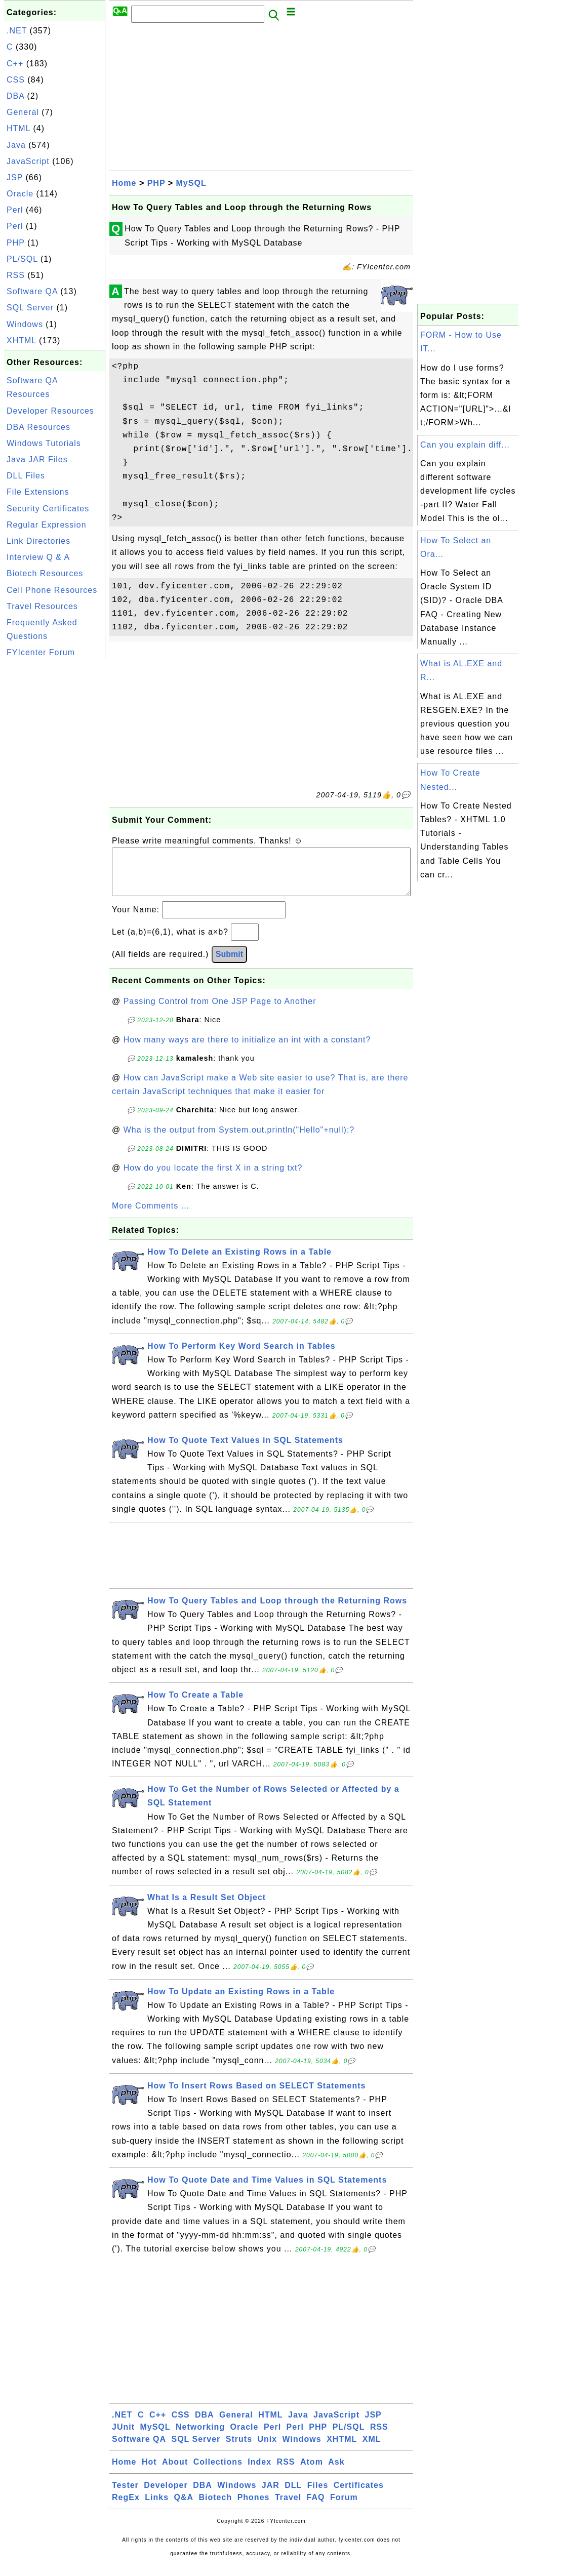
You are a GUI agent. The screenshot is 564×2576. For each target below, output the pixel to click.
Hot (149, 2472)
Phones (253, 2507)
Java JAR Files (37, 459)
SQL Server (30, 307)
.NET (17, 30)
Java (16, 145)
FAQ (316, 2507)
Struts (239, 2449)
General (23, 112)
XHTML (21, 340)
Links (157, 2507)
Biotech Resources (45, 573)
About (175, 2472)
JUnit (123, 2437)
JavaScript (28, 161)
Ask (336, 2472)
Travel (288, 2507)
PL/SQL (22, 259)
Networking (200, 2437)
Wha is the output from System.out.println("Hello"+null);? (239, 1140)
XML (371, 2449)
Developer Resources (50, 411)
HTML (18, 128)
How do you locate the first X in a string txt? (213, 1178)
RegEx (126, 2507)
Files (317, 2495)
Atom (311, 2472)
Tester (125, 2495)
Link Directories (38, 541)
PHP (16, 242)
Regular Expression (47, 524)
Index (259, 2472)
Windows (25, 324)
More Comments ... (150, 1216)
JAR (270, 2495)
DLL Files (26, 475)
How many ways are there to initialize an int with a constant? (247, 1049)
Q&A (184, 2507)
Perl (15, 210)
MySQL (191, 183)
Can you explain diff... (465, 444)
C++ (15, 63)
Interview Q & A (38, 557)
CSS (16, 79)
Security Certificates (48, 508)
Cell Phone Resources (52, 590)
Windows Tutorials (44, 443)
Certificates (359, 2495)
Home (124, 183)
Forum (344, 2507)
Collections (218, 2472)
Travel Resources (42, 606)
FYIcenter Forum (41, 652)
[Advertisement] (54, 814)
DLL (293, 2495)
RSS (16, 275)
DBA (15, 96)
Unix (267, 2449)
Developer (165, 2495)
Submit (229, 964)
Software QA (32, 291)
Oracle (20, 193)
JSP (15, 177)
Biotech (215, 2507)
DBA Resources (38, 427)
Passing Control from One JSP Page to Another (220, 1011)
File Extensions (38, 492)
